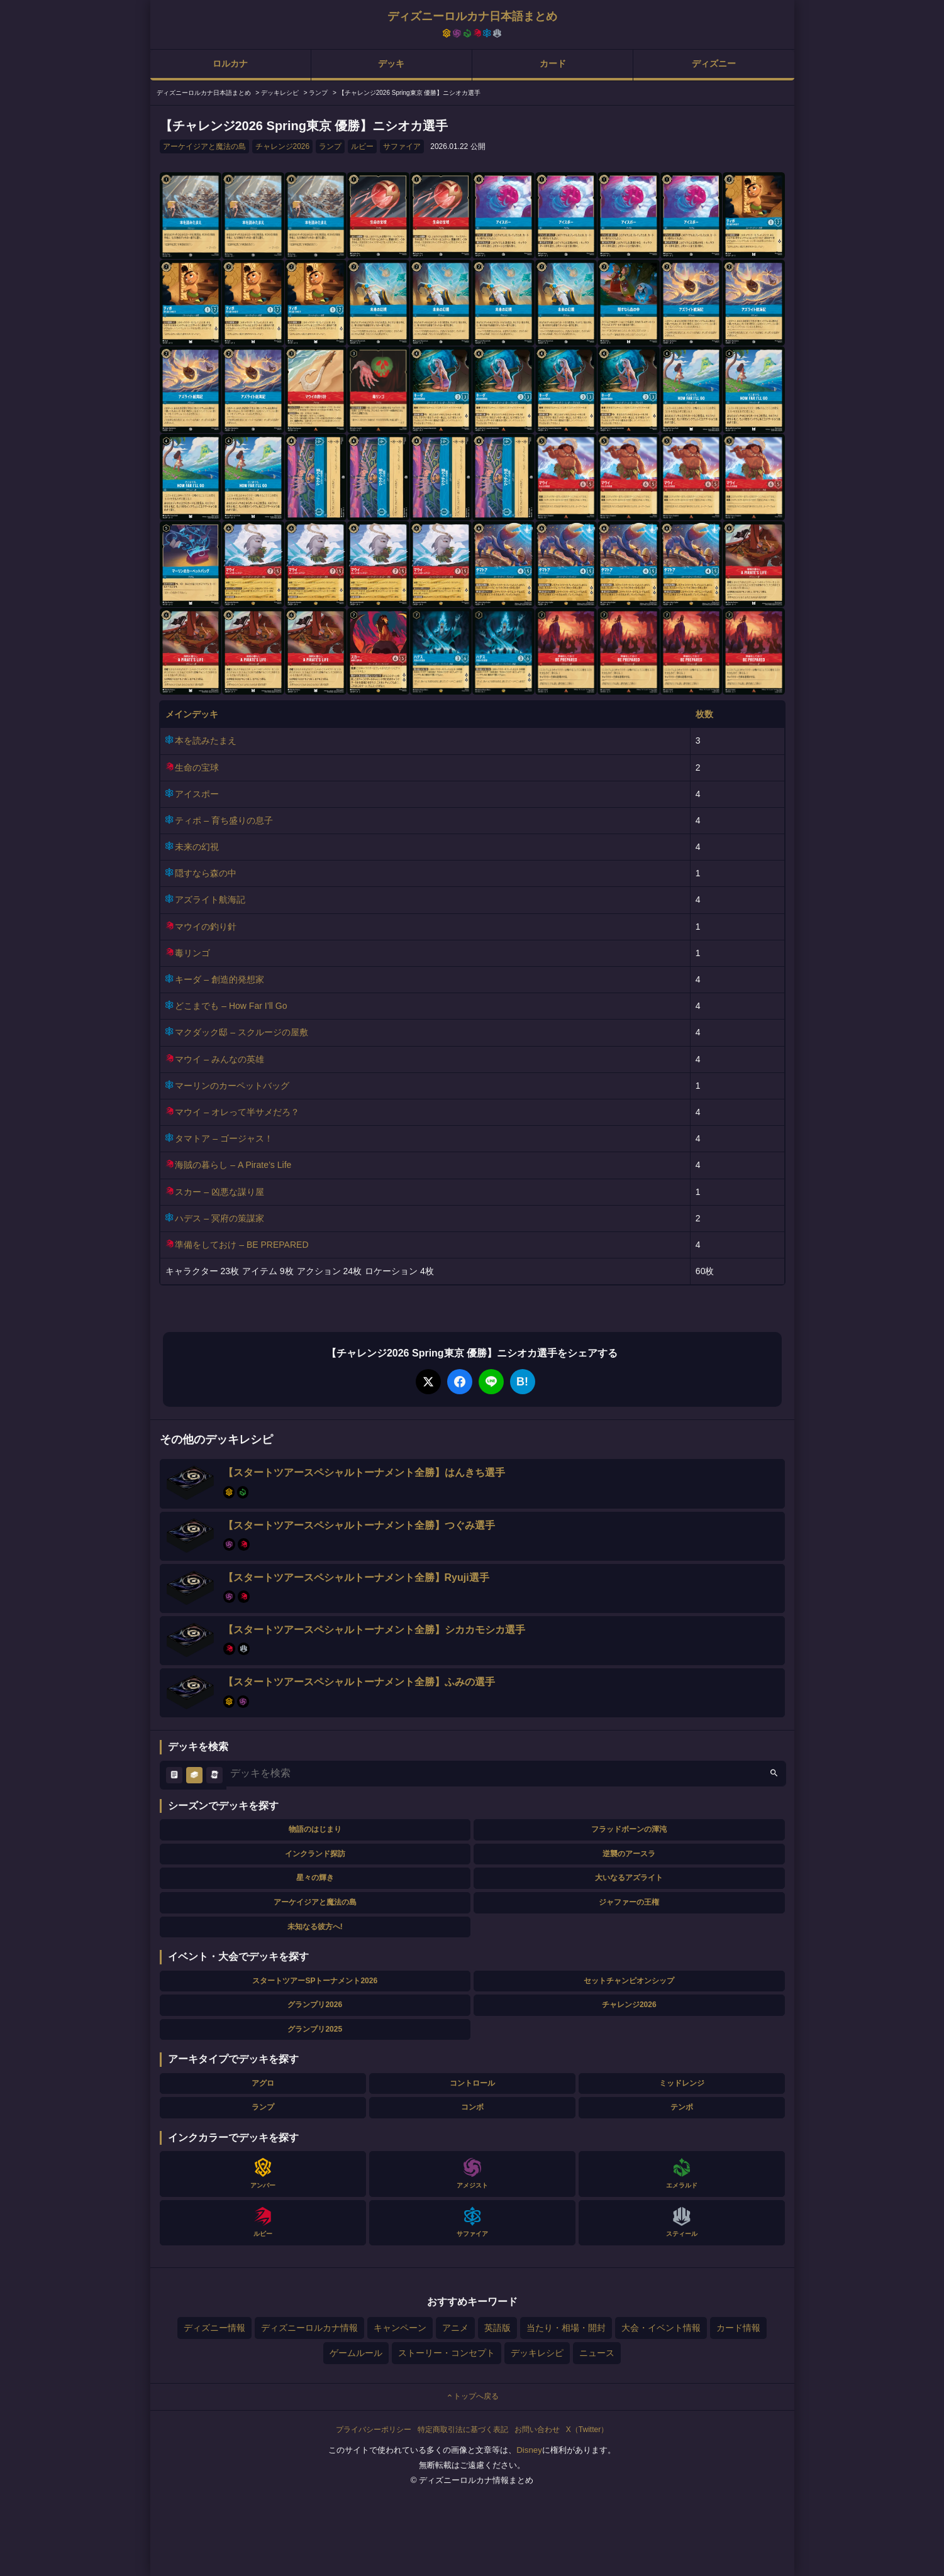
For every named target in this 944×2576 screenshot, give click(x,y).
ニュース (596, 2353)
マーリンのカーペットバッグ (232, 1086)
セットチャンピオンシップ (629, 1980)
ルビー (362, 146)
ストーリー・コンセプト (446, 2353)
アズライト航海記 (210, 899)
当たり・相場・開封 (566, 2328)
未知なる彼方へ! (315, 1926)
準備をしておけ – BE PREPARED (241, 1245)
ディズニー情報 (214, 2328)
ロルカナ (230, 63)
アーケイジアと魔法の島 (204, 146)
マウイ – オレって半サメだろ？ (237, 1112)
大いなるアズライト (629, 1877)
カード (553, 63)
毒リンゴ (192, 953)
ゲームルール (356, 2353)
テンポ (681, 2107)
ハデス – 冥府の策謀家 (219, 1218)
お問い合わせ (537, 2429)
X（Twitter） (587, 2429)
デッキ (391, 63)
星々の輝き (315, 1877)
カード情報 (738, 2328)
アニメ (455, 2328)
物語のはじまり (315, 1829)
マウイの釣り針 (205, 927)
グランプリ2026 (314, 2004)
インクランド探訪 (315, 1853)
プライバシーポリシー (373, 2429)
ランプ (330, 146)
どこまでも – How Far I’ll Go (231, 1006)
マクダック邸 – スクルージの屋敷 (241, 1032)
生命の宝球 (197, 767)
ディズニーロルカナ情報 (309, 2328)
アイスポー (197, 794)
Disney (529, 2450)
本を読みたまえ (205, 740)
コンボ (472, 2107)
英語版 (497, 2328)
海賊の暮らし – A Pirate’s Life (233, 1165)
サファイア (402, 146)
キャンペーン (400, 2328)
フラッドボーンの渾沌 (629, 1829)
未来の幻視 (197, 847)
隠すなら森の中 (205, 873)
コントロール (472, 2083)
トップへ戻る (472, 2396)
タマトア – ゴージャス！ (224, 1138)
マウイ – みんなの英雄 (219, 1059)
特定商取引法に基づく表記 (463, 2429)
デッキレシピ (537, 2353)
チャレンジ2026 (282, 146)
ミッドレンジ (681, 2083)
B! (522, 1381)
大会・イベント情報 (661, 2328)
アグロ (263, 2083)
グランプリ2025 (314, 2029)
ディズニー (714, 63)
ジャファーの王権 (629, 1902)
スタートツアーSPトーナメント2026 (314, 1980)
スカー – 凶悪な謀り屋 (219, 1192)
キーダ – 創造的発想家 (219, 979)
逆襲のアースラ (628, 1853)
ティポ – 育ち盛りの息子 (224, 820)
